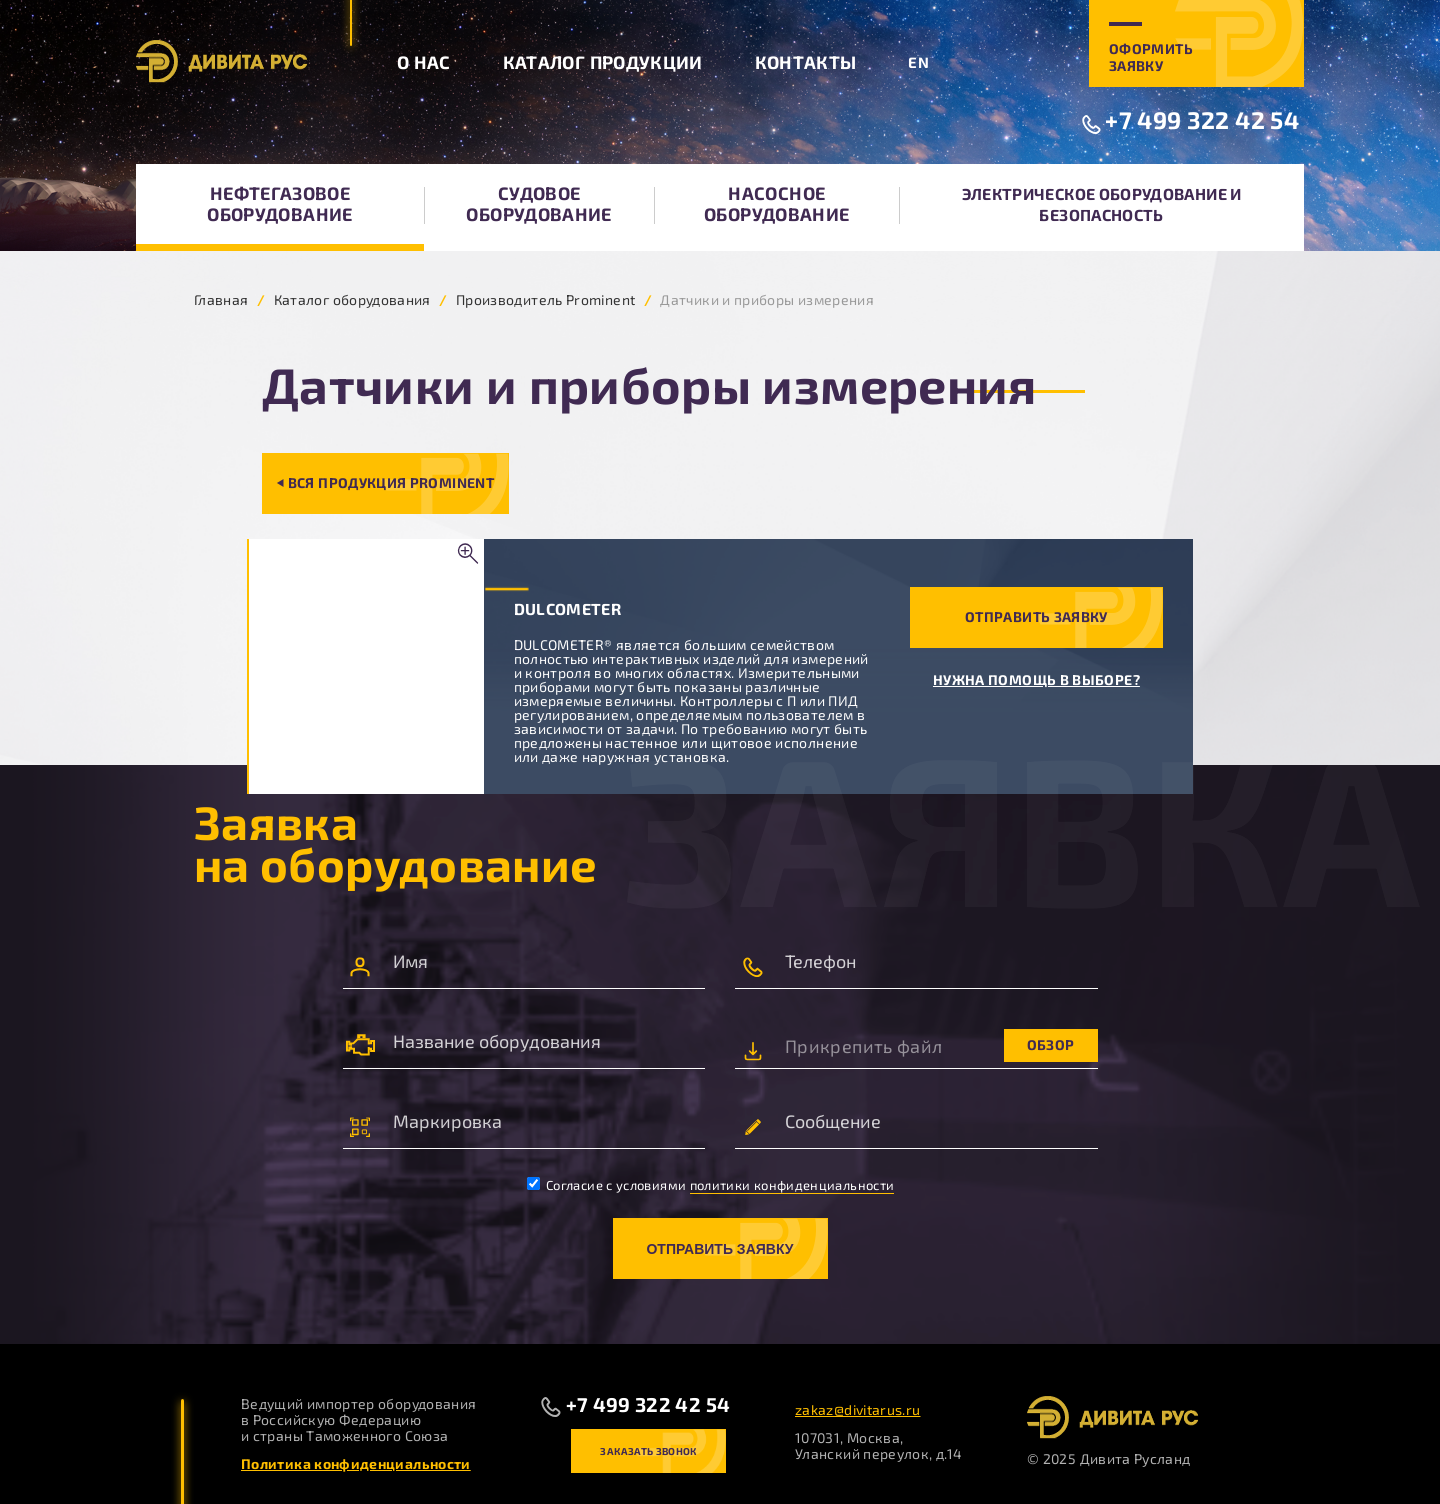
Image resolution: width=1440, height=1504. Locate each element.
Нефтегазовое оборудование (279, 203)
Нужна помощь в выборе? (1036, 679)
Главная (221, 299)
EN (918, 62)
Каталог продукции (603, 62)
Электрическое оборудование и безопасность (1102, 204)
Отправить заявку (1036, 616)
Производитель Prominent (545, 299)
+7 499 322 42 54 (1202, 119)
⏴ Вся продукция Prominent (385, 482)
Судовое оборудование (538, 203)
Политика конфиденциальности (356, 1463)
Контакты (806, 62)
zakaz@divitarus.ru (857, 1409)
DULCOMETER (568, 608)
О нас (424, 62)
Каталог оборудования (352, 299)
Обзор (1051, 1044)
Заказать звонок (648, 1451)
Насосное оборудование (776, 203)
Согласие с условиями (711, 1185)
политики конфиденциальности (792, 1185)
